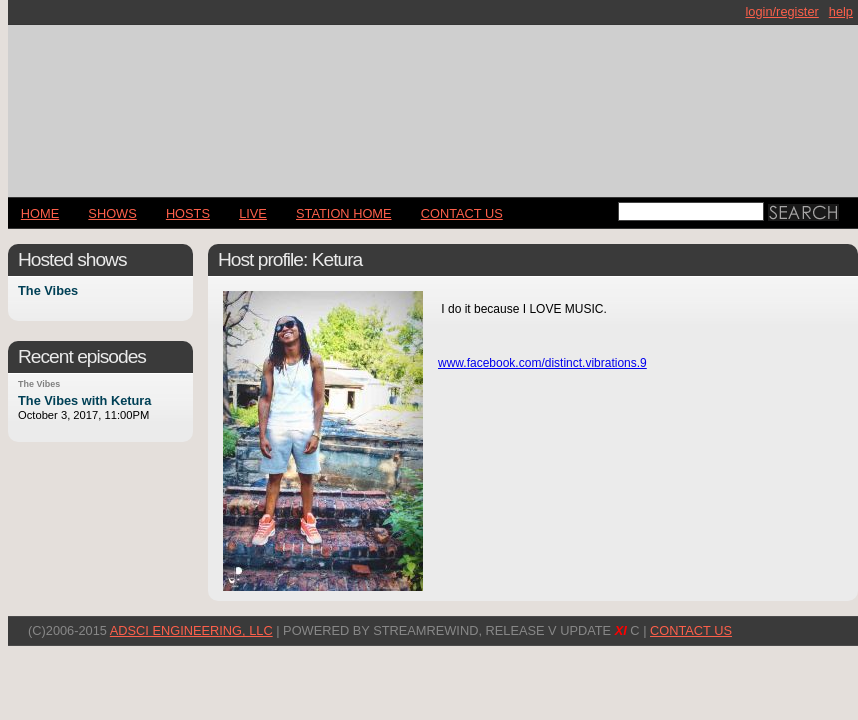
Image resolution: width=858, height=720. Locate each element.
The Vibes (48, 291)
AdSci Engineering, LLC (191, 630)
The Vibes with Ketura (84, 400)
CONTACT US (462, 213)
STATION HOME (344, 213)
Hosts (188, 213)
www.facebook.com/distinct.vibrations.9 (542, 363)
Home (40, 213)
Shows (112, 213)
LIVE (253, 213)
